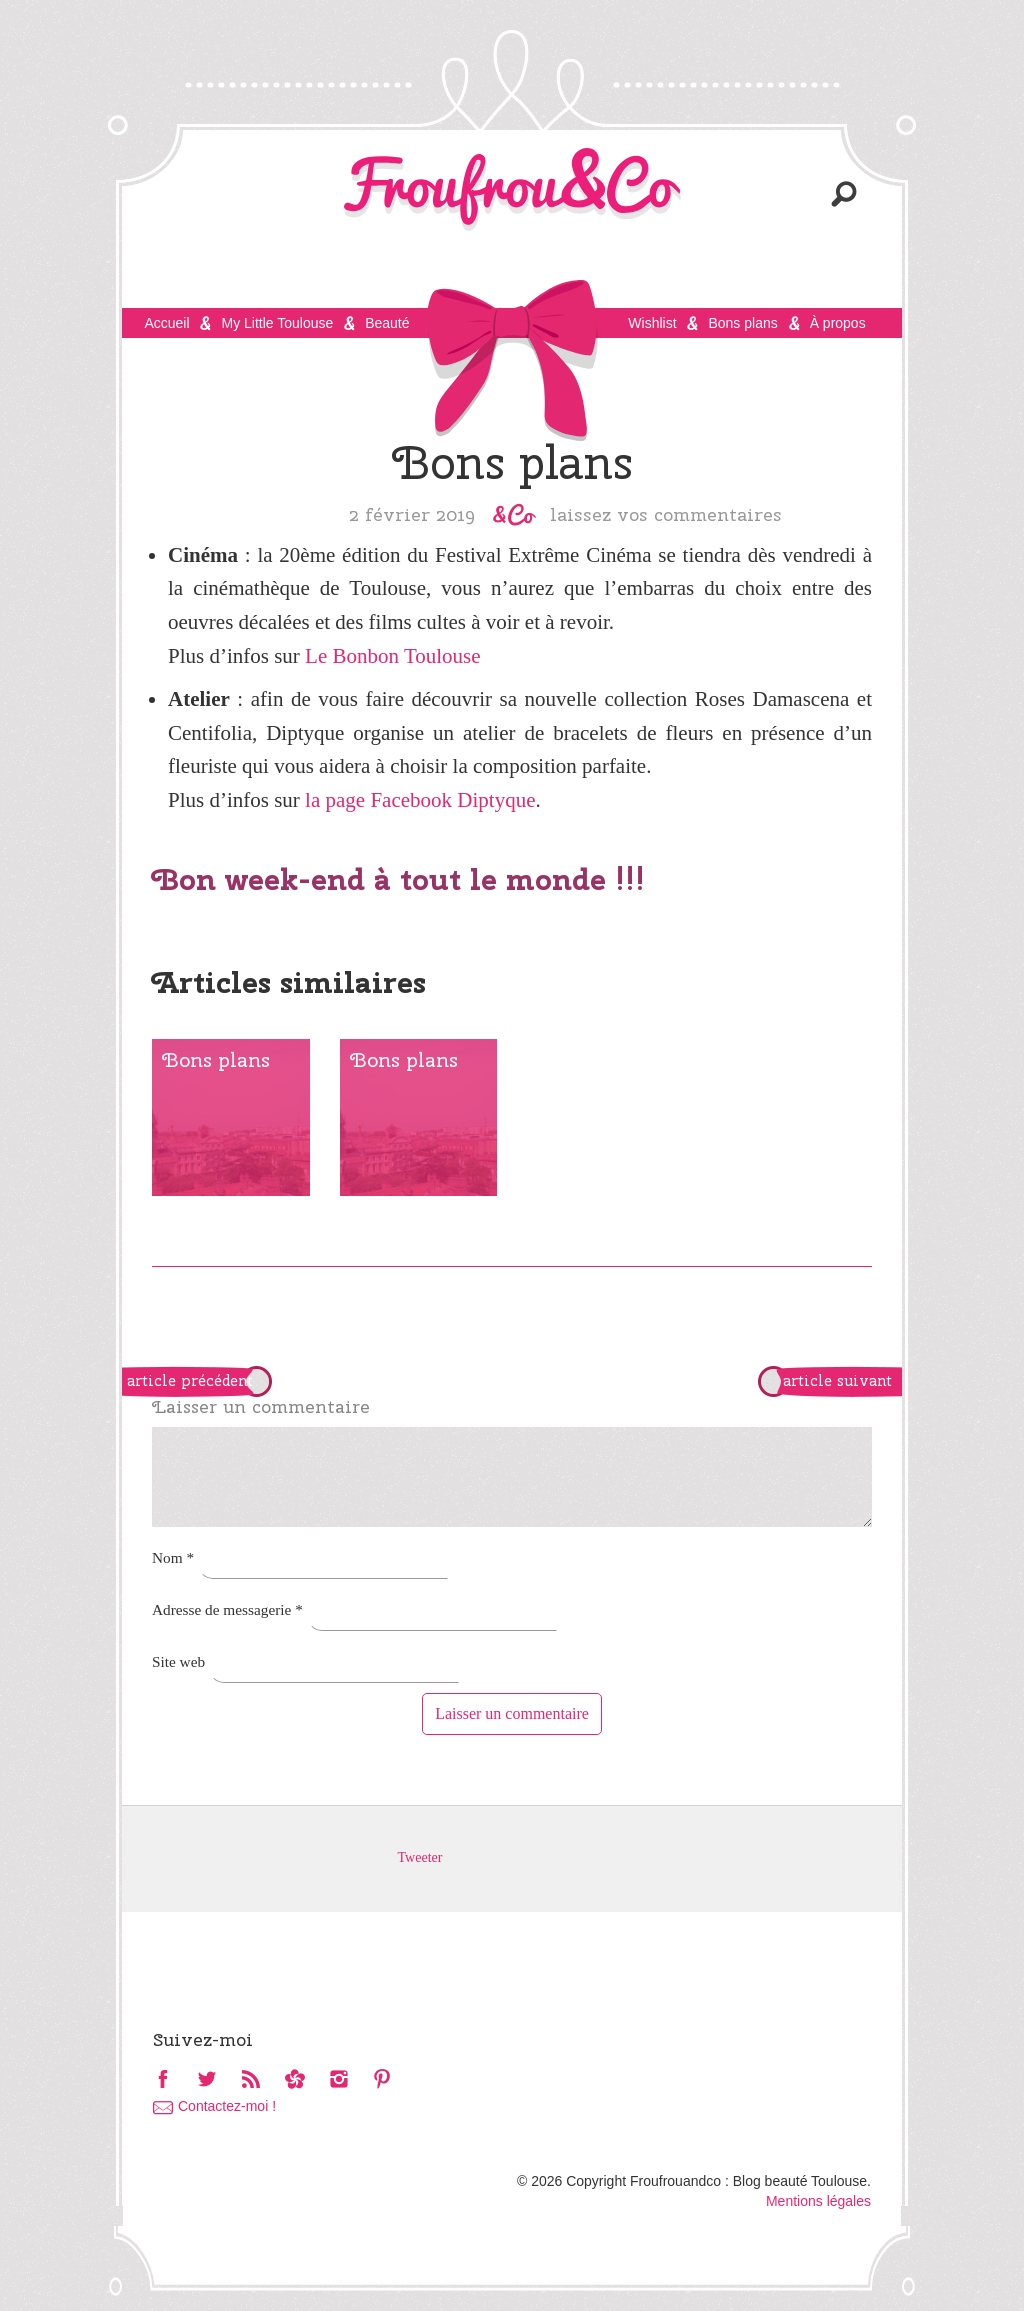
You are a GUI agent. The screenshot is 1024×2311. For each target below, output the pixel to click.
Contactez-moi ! (227, 2106)
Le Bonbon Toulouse (392, 656)
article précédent (190, 1381)
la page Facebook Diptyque (420, 800)
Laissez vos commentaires (666, 514)
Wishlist (652, 323)
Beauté (387, 323)
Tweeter (420, 1857)
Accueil (166, 323)
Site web (178, 1661)
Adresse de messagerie (227, 1609)
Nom (173, 1557)
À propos (838, 323)
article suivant (837, 1381)
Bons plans (742, 323)
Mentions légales (818, 2201)
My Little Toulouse (277, 323)
